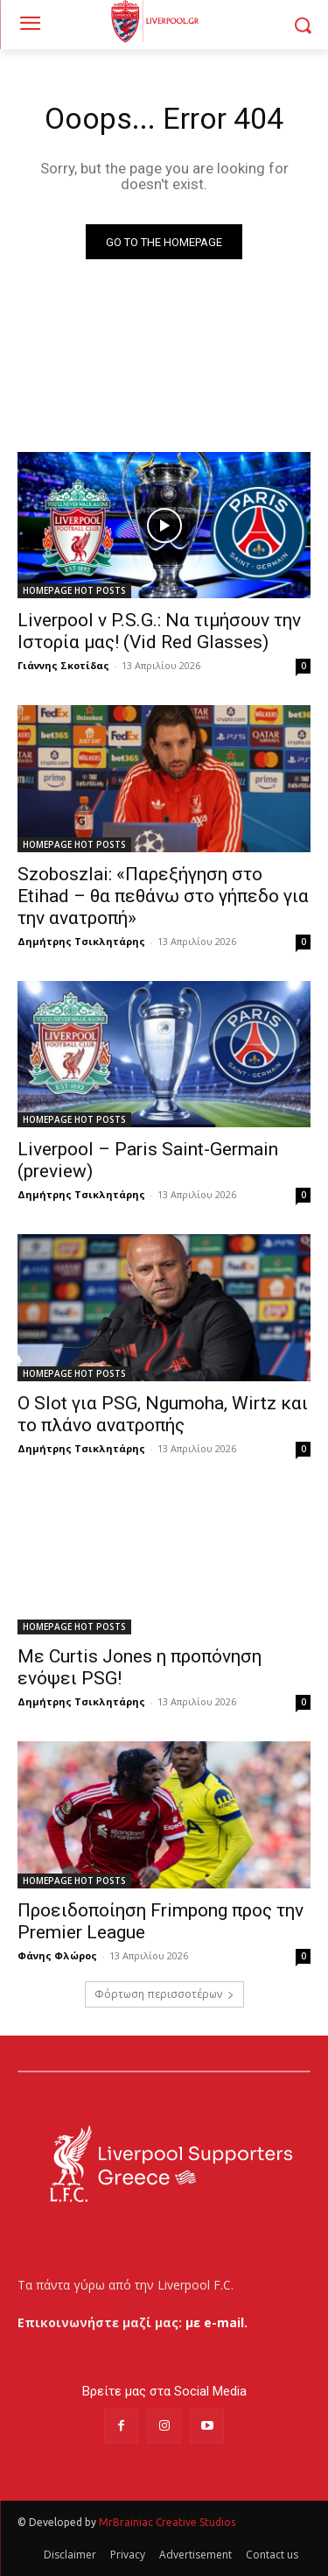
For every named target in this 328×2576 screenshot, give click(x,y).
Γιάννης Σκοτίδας (63, 665)
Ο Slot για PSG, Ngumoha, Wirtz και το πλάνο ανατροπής (162, 1414)
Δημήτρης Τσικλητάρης (81, 941)
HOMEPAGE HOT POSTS (74, 590)
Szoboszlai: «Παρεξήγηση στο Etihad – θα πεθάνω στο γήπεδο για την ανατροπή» (163, 896)
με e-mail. (216, 2322)
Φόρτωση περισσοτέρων (164, 1994)
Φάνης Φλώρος (57, 1955)
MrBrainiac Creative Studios (167, 2522)
